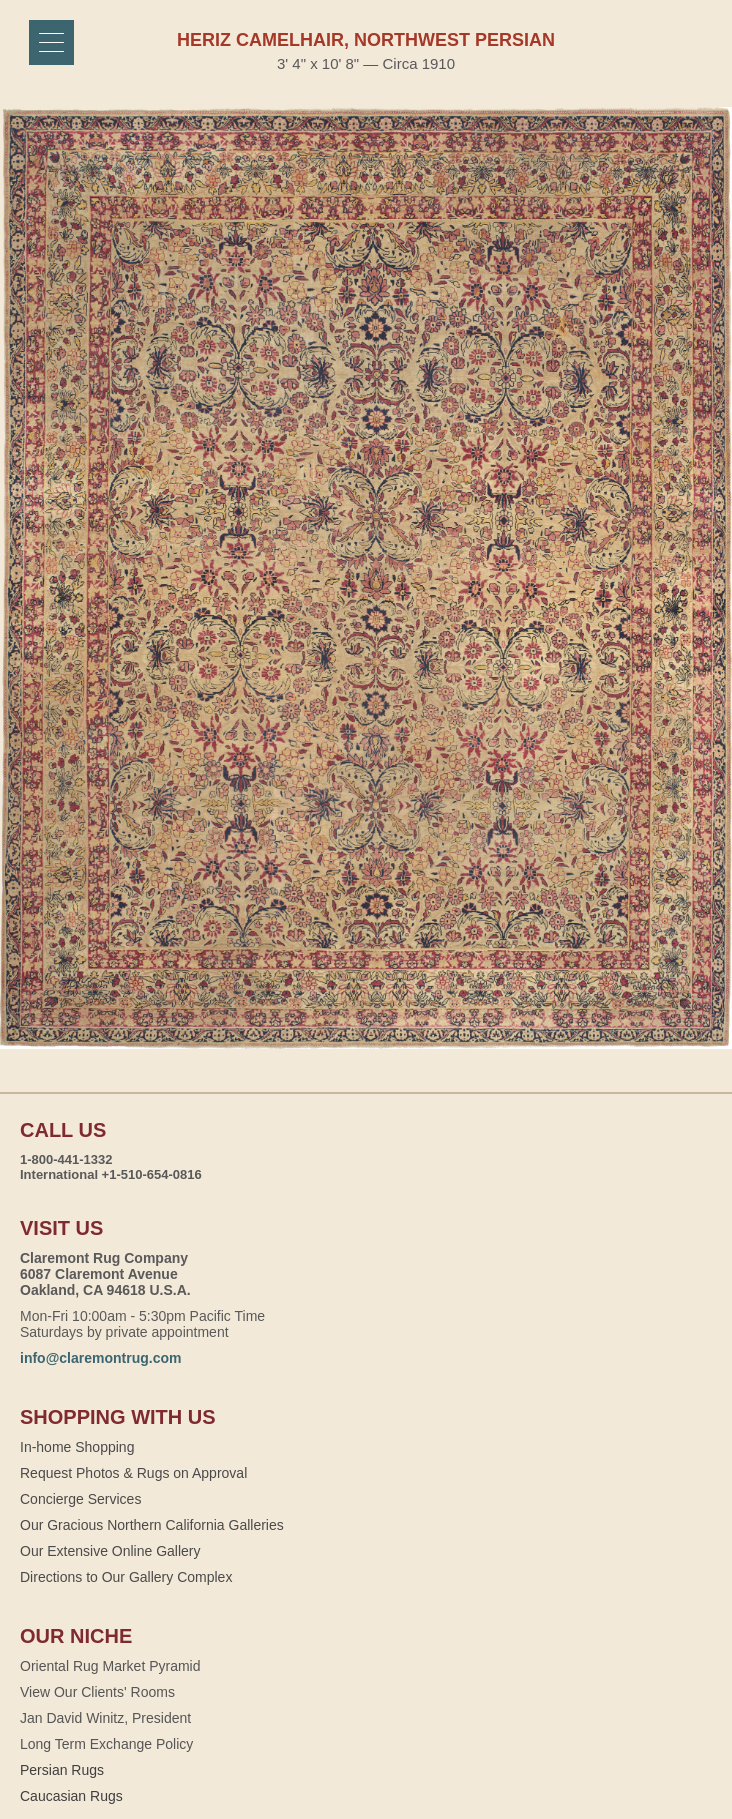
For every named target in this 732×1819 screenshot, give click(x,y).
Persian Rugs (62, 1770)
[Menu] (51, 42)
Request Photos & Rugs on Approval (133, 1473)
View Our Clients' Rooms (97, 1692)
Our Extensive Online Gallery (110, 1551)
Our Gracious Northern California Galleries (152, 1525)
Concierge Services (80, 1499)
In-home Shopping (77, 1447)
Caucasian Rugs (71, 1796)
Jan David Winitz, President (105, 1718)
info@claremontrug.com (100, 1358)
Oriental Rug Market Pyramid (110, 1666)
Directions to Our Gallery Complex (126, 1577)
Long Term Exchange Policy (106, 1744)
